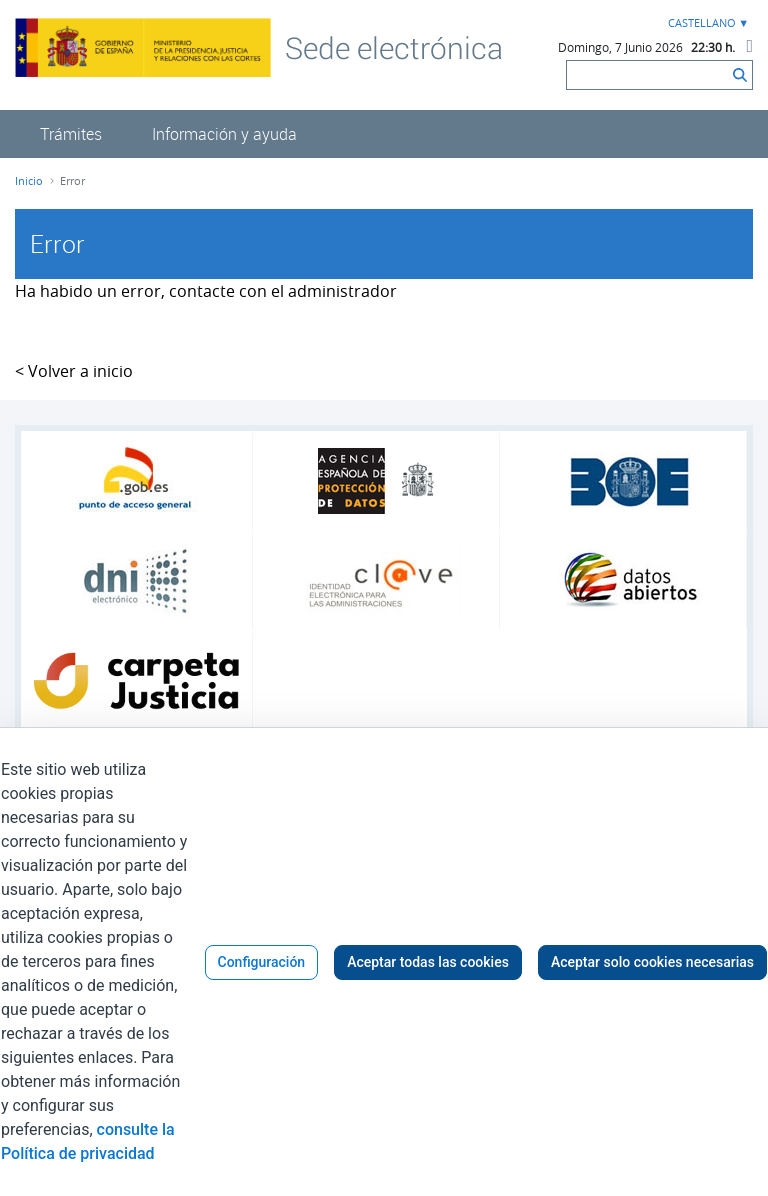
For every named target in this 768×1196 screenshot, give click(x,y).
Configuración (262, 962)
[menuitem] (71, 134)
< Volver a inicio (74, 371)
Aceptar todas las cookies (428, 962)
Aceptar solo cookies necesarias (652, 962)
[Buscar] (647, 75)
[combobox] (706, 23)
